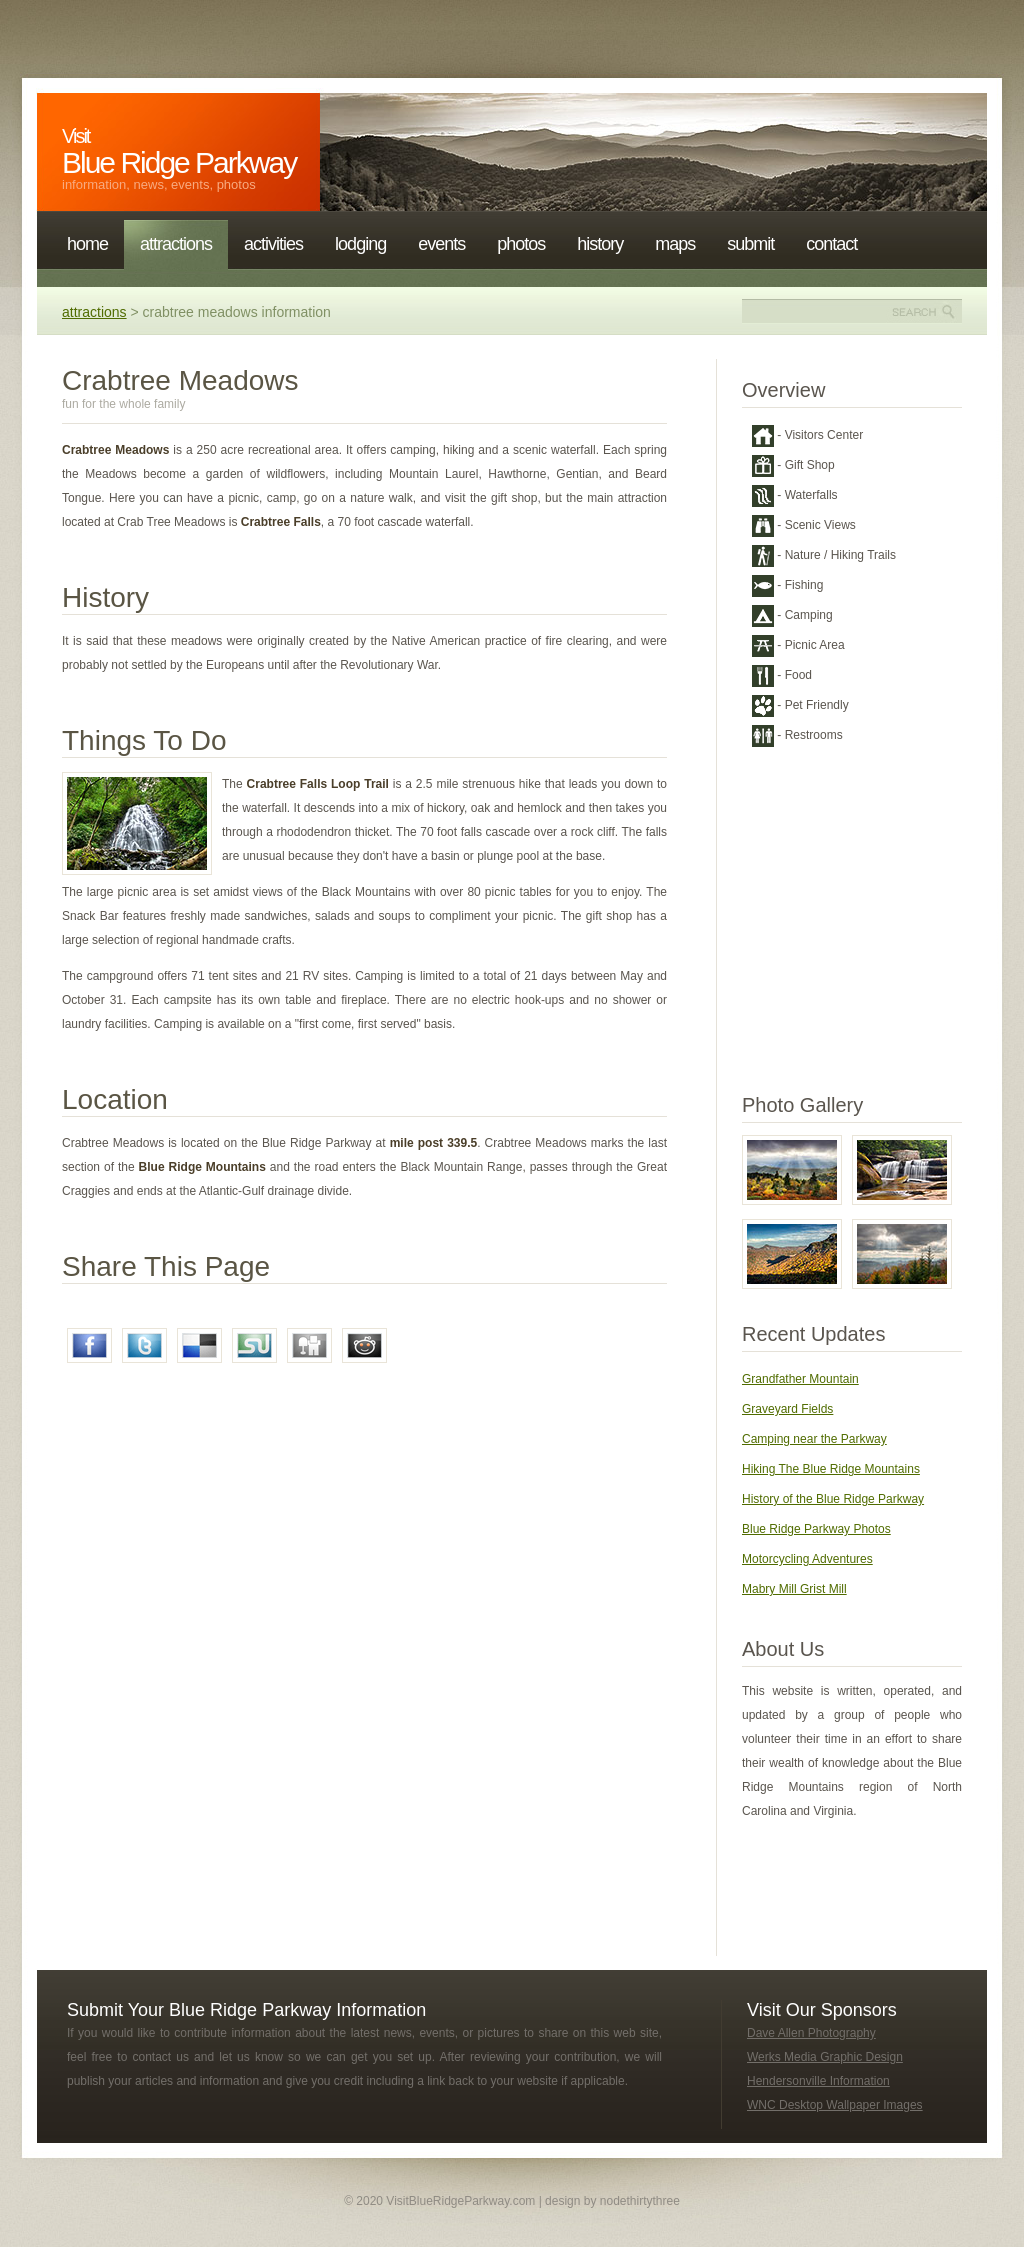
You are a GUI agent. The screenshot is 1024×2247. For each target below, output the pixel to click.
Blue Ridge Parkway (179, 152)
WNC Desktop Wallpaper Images (835, 2105)
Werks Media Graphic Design (825, 2057)
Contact (831, 244)
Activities (273, 244)
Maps (675, 244)
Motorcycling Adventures (807, 1559)
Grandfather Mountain (800, 1379)
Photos (521, 244)
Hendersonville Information (818, 2081)
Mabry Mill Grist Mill (794, 1589)
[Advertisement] (187, 1563)
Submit (750, 244)
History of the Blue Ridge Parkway (833, 1499)
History (600, 244)
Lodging (360, 244)
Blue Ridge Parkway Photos (816, 1529)
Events (441, 244)
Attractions (176, 244)
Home (87, 244)
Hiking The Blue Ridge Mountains (831, 1469)
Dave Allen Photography (811, 2033)
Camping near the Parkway (814, 1439)
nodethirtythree (640, 2201)
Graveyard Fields (787, 1409)
